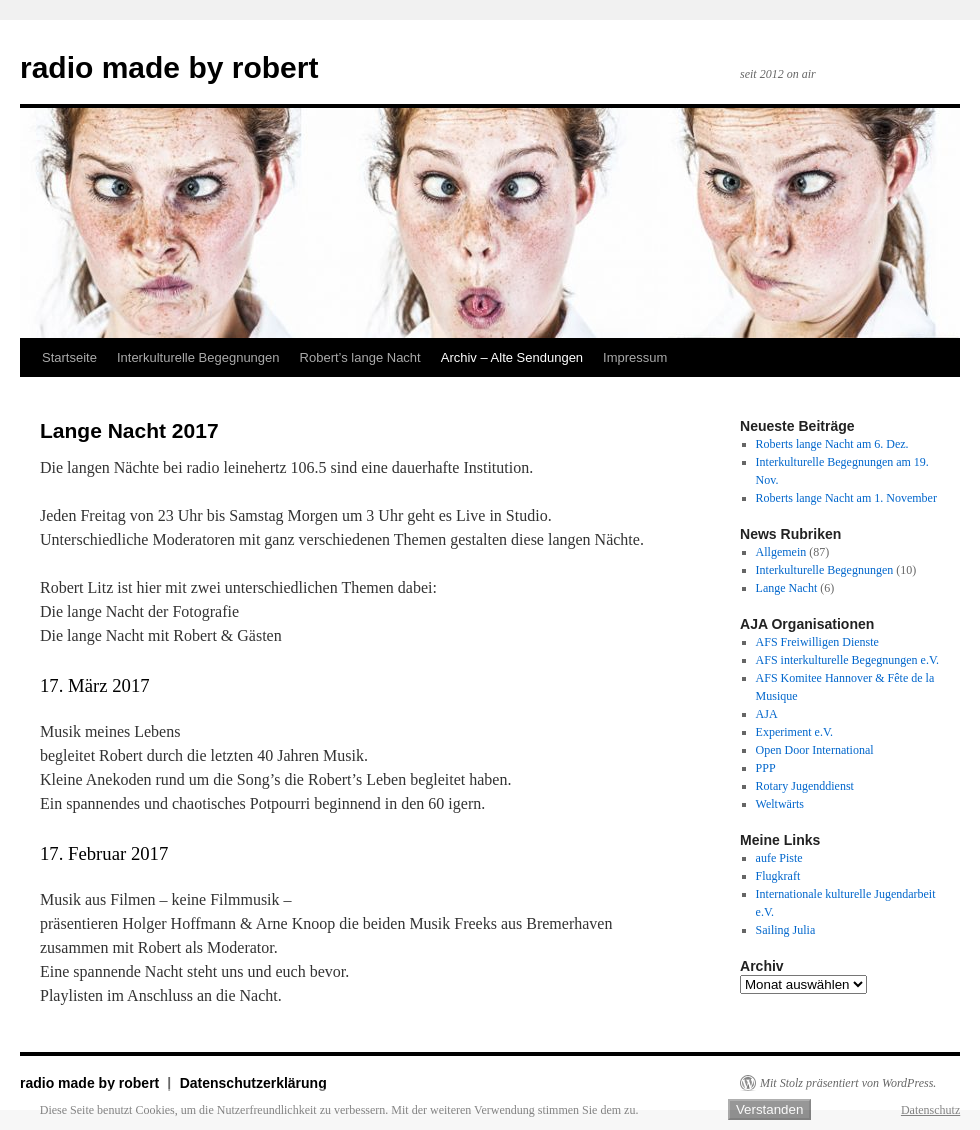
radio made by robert (169, 67)
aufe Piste (779, 858)
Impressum (635, 357)
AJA (767, 714)
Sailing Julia (786, 930)
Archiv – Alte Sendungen (512, 357)
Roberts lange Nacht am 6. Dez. (832, 444)
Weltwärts (780, 804)
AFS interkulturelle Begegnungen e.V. (847, 660)
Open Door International (815, 750)
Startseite (69, 357)
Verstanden (769, 1109)
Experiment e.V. (794, 732)
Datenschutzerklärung (253, 1083)
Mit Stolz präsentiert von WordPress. (848, 1083)
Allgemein (781, 552)
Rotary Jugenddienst (805, 786)
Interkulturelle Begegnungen (198, 357)
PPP (766, 768)
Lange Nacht (787, 588)
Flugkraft (778, 876)
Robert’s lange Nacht (360, 357)
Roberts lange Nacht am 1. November (846, 498)
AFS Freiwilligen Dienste (817, 642)
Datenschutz (930, 1110)
